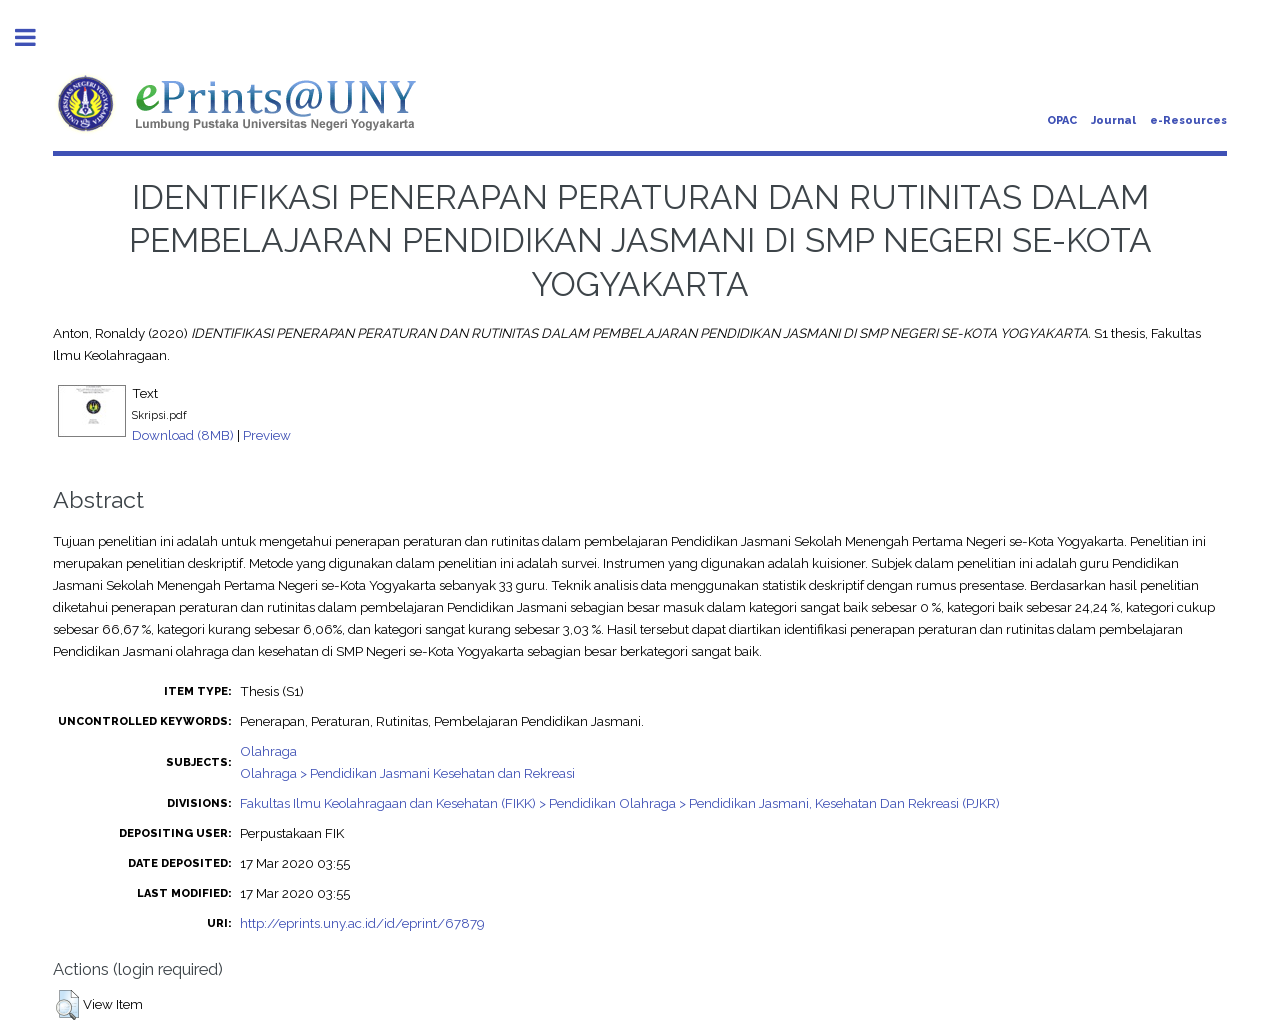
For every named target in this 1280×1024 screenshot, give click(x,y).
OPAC (1062, 120)
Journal (1113, 120)
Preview (267, 435)
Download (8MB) (183, 435)
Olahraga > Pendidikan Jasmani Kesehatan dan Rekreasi (407, 773)
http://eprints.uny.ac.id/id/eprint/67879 (362, 923)
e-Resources (1188, 120)
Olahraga (268, 751)
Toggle (36, 37)
